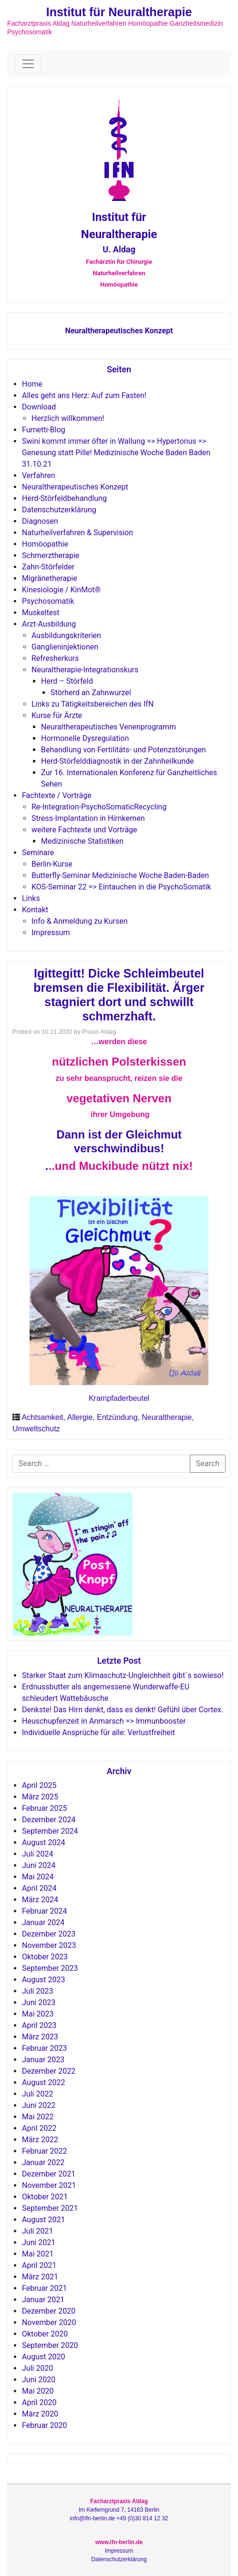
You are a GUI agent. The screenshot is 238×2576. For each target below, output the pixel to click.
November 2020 (49, 2322)
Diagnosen (40, 521)
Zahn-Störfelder (48, 566)
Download (39, 406)
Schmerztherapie (50, 555)
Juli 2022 (37, 2093)
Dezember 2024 (48, 1819)
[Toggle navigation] (28, 63)
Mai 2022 (38, 2116)
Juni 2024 (38, 1865)
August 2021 (43, 2219)
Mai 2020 (38, 2391)
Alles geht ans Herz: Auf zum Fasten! (84, 395)
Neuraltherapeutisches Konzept (119, 330)
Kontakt (35, 909)
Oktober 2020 (45, 2333)
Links (31, 898)
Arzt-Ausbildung (49, 624)
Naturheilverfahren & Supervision (77, 532)
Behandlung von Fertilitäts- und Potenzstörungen (123, 749)
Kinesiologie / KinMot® (61, 589)
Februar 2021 (44, 2288)
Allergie (80, 1417)
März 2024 (40, 1899)
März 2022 (40, 2139)
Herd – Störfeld (67, 681)
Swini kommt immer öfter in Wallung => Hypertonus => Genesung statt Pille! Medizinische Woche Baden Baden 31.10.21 (116, 453)
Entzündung (117, 1417)
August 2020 (43, 2356)
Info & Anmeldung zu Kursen (79, 921)
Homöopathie (45, 544)
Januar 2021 (43, 2299)
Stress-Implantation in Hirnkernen (88, 818)
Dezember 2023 (48, 1933)
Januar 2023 (43, 2059)
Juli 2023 (37, 1991)
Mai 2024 (38, 1876)
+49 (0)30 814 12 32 (142, 2518)
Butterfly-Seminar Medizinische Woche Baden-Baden (120, 875)
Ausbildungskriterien (66, 635)
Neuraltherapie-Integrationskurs (84, 669)
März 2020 (40, 2413)
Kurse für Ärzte (56, 715)
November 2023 (49, 1945)
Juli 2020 (37, 2368)
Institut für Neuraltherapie (119, 12)
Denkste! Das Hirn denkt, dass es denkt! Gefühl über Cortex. (122, 1709)
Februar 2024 (44, 1911)
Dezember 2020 (48, 2311)
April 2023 (39, 2025)
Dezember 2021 (48, 2173)
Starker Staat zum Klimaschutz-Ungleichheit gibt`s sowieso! (123, 1675)
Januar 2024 (43, 1922)
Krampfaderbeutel (119, 1398)
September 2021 (50, 2208)
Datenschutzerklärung (59, 509)
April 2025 (39, 1785)
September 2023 (50, 1968)
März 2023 (40, 2036)
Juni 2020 (38, 2379)
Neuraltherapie (167, 1417)
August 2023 (43, 1979)
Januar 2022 (43, 2162)
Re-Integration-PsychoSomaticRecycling (98, 806)
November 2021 (49, 2185)
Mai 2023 (38, 2013)
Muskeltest (41, 612)
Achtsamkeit (42, 1417)
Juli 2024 (37, 1853)
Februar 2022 (44, 2151)
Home (32, 384)
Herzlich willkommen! (67, 418)
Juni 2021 (38, 2242)
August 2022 (43, 2082)
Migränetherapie (49, 578)
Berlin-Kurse (51, 864)
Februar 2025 (44, 1808)
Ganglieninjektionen (64, 646)
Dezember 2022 (48, 2071)
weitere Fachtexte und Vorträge (84, 829)
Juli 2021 (37, 2231)
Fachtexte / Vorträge (57, 795)
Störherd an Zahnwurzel (91, 692)
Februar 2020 (44, 2425)
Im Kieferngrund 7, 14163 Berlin (119, 2509)
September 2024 (50, 1831)
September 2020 (50, 2345)
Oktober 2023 (45, 1956)
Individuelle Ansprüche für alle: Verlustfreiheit (98, 1732)
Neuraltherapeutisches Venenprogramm (108, 726)
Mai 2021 (38, 2253)
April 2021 (39, 2265)
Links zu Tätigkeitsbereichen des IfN (92, 704)
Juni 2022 (38, 2105)
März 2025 (40, 1796)
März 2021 (40, 2276)
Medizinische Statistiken (82, 841)
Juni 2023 (38, 2002)
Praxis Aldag (99, 1031)
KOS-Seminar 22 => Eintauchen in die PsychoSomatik (121, 886)
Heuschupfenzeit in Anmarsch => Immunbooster (104, 1721)
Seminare (38, 852)
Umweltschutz (36, 1429)
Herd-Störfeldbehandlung (64, 498)
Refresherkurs (55, 658)
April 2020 (39, 2402)
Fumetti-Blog (43, 429)
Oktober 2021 (45, 2196)
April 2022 (39, 2128)
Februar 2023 (44, 2048)
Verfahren (38, 475)
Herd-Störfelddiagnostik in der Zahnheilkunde (117, 761)
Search (207, 1463)
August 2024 (43, 1842)
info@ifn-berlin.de (92, 2518)
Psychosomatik (48, 601)
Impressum (50, 932)
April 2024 (39, 1888)
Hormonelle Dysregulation (85, 738)
